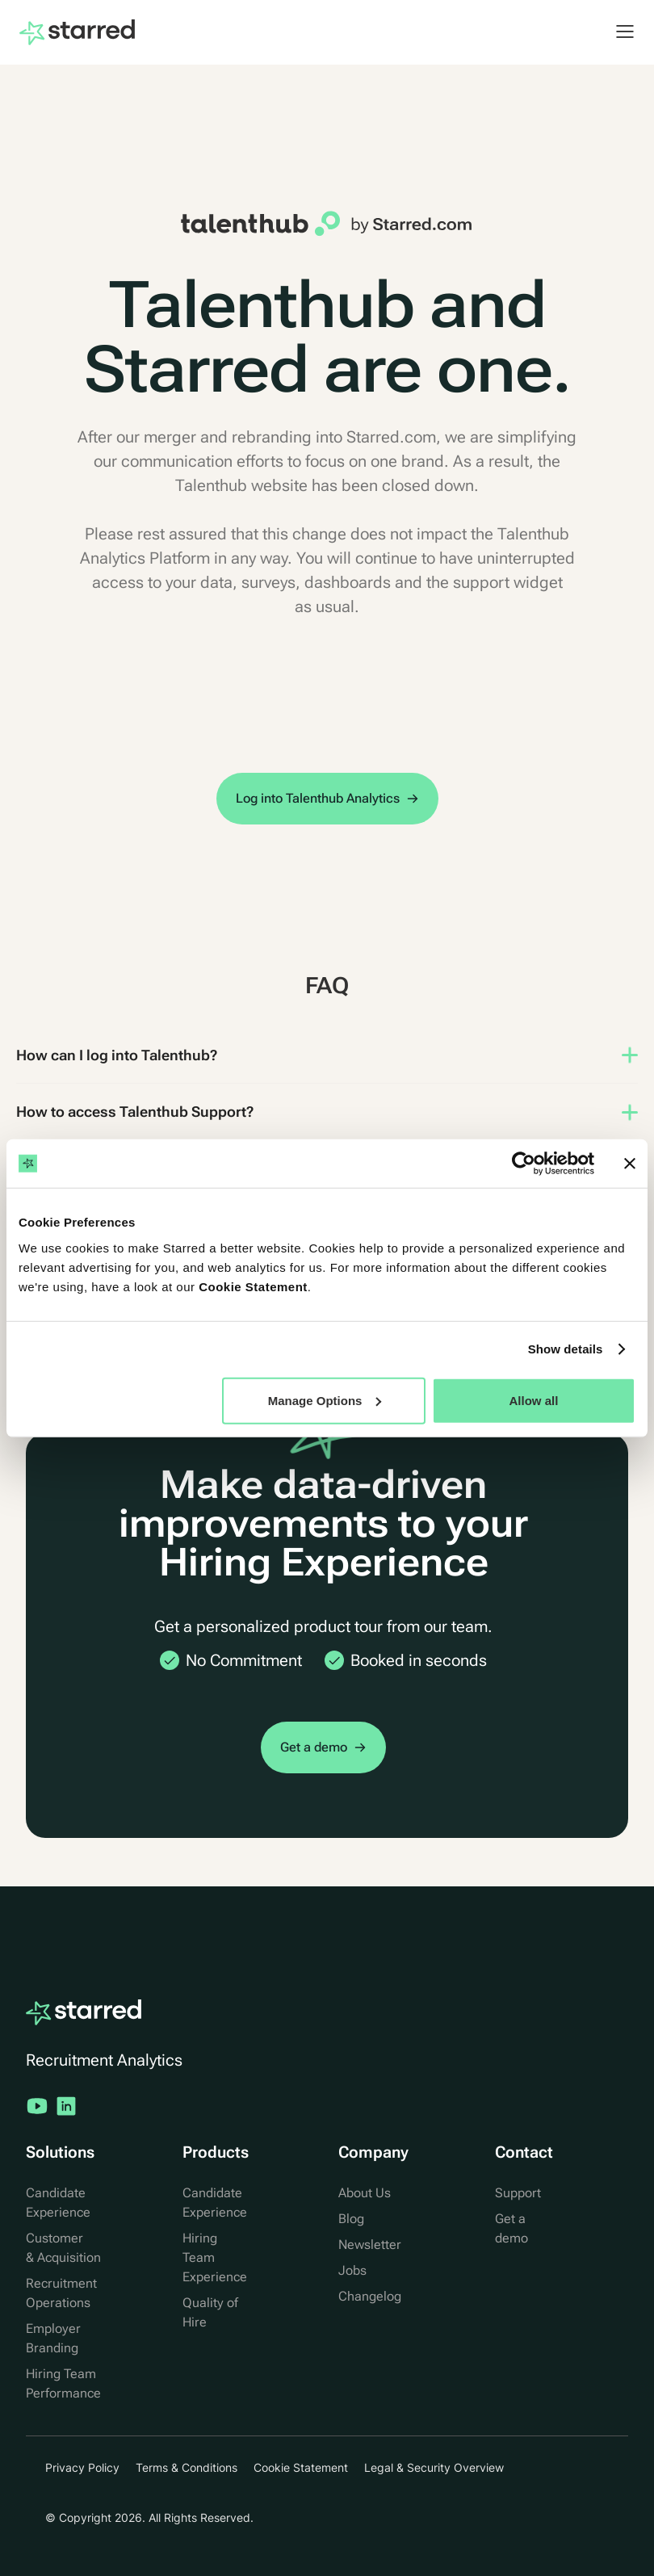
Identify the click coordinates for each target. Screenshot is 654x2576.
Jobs (352, 2270)
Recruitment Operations (61, 2293)
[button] (617, 31)
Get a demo (511, 2228)
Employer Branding (53, 2338)
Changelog (369, 2296)
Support (518, 2193)
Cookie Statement (253, 1286)
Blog (351, 2218)
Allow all (534, 1400)
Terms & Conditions (186, 2467)
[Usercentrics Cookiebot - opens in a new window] (523, 1164)
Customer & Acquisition (63, 2247)
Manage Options (325, 1400)
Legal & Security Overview (434, 2467)
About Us (364, 2193)
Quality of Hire (210, 2312)
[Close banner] (629, 1163)
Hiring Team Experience (214, 2257)
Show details (565, 1349)
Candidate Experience (58, 2202)
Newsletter (369, 2244)
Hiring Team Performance (63, 2383)
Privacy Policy (82, 2467)
